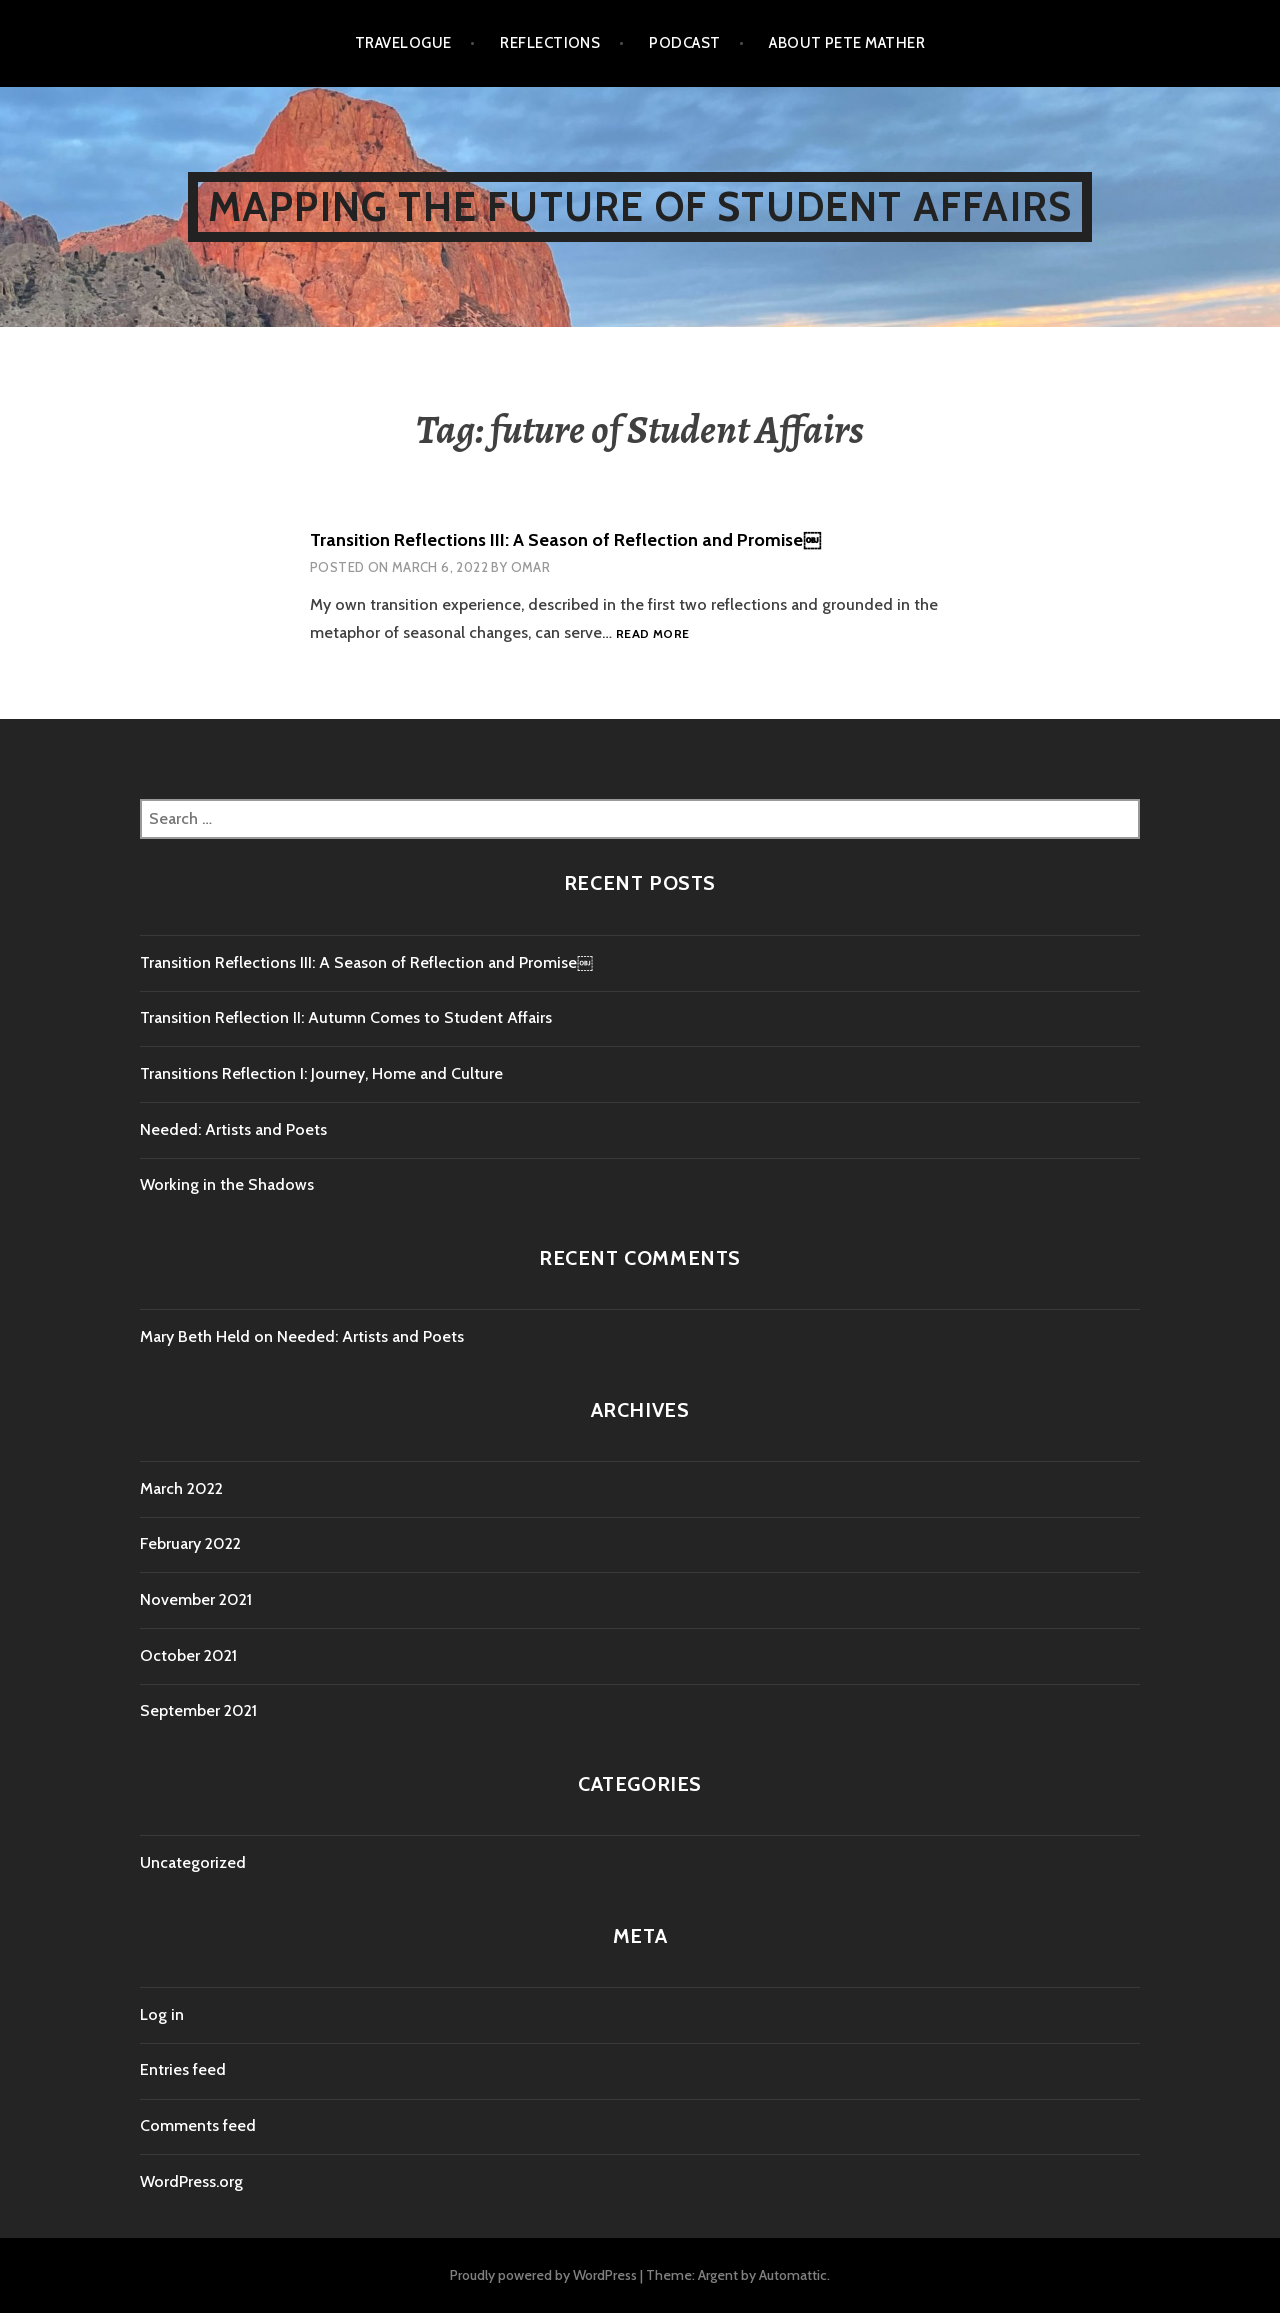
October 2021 (188, 1655)
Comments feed (198, 2125)
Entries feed (183, 2069)
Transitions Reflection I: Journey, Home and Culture (321, 1073)
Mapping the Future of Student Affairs (640, 206)
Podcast (684, 43)
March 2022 (181, 1488)
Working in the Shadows (227, 1184)
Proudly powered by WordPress (543, 2275)
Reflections (550, 43)
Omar (531, 567)
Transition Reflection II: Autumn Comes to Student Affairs (346, 1017)
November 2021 (196, 1599)
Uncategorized (193, 1862)
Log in (162, 2014)
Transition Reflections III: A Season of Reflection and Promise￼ (565, 540)
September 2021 (198, 1710)
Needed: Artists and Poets (233, 1129)
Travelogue (403, 43)
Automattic (793, 2275)
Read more (652, 634)
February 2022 (190, 1543)
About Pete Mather (847, 43)
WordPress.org (191, 2181)
